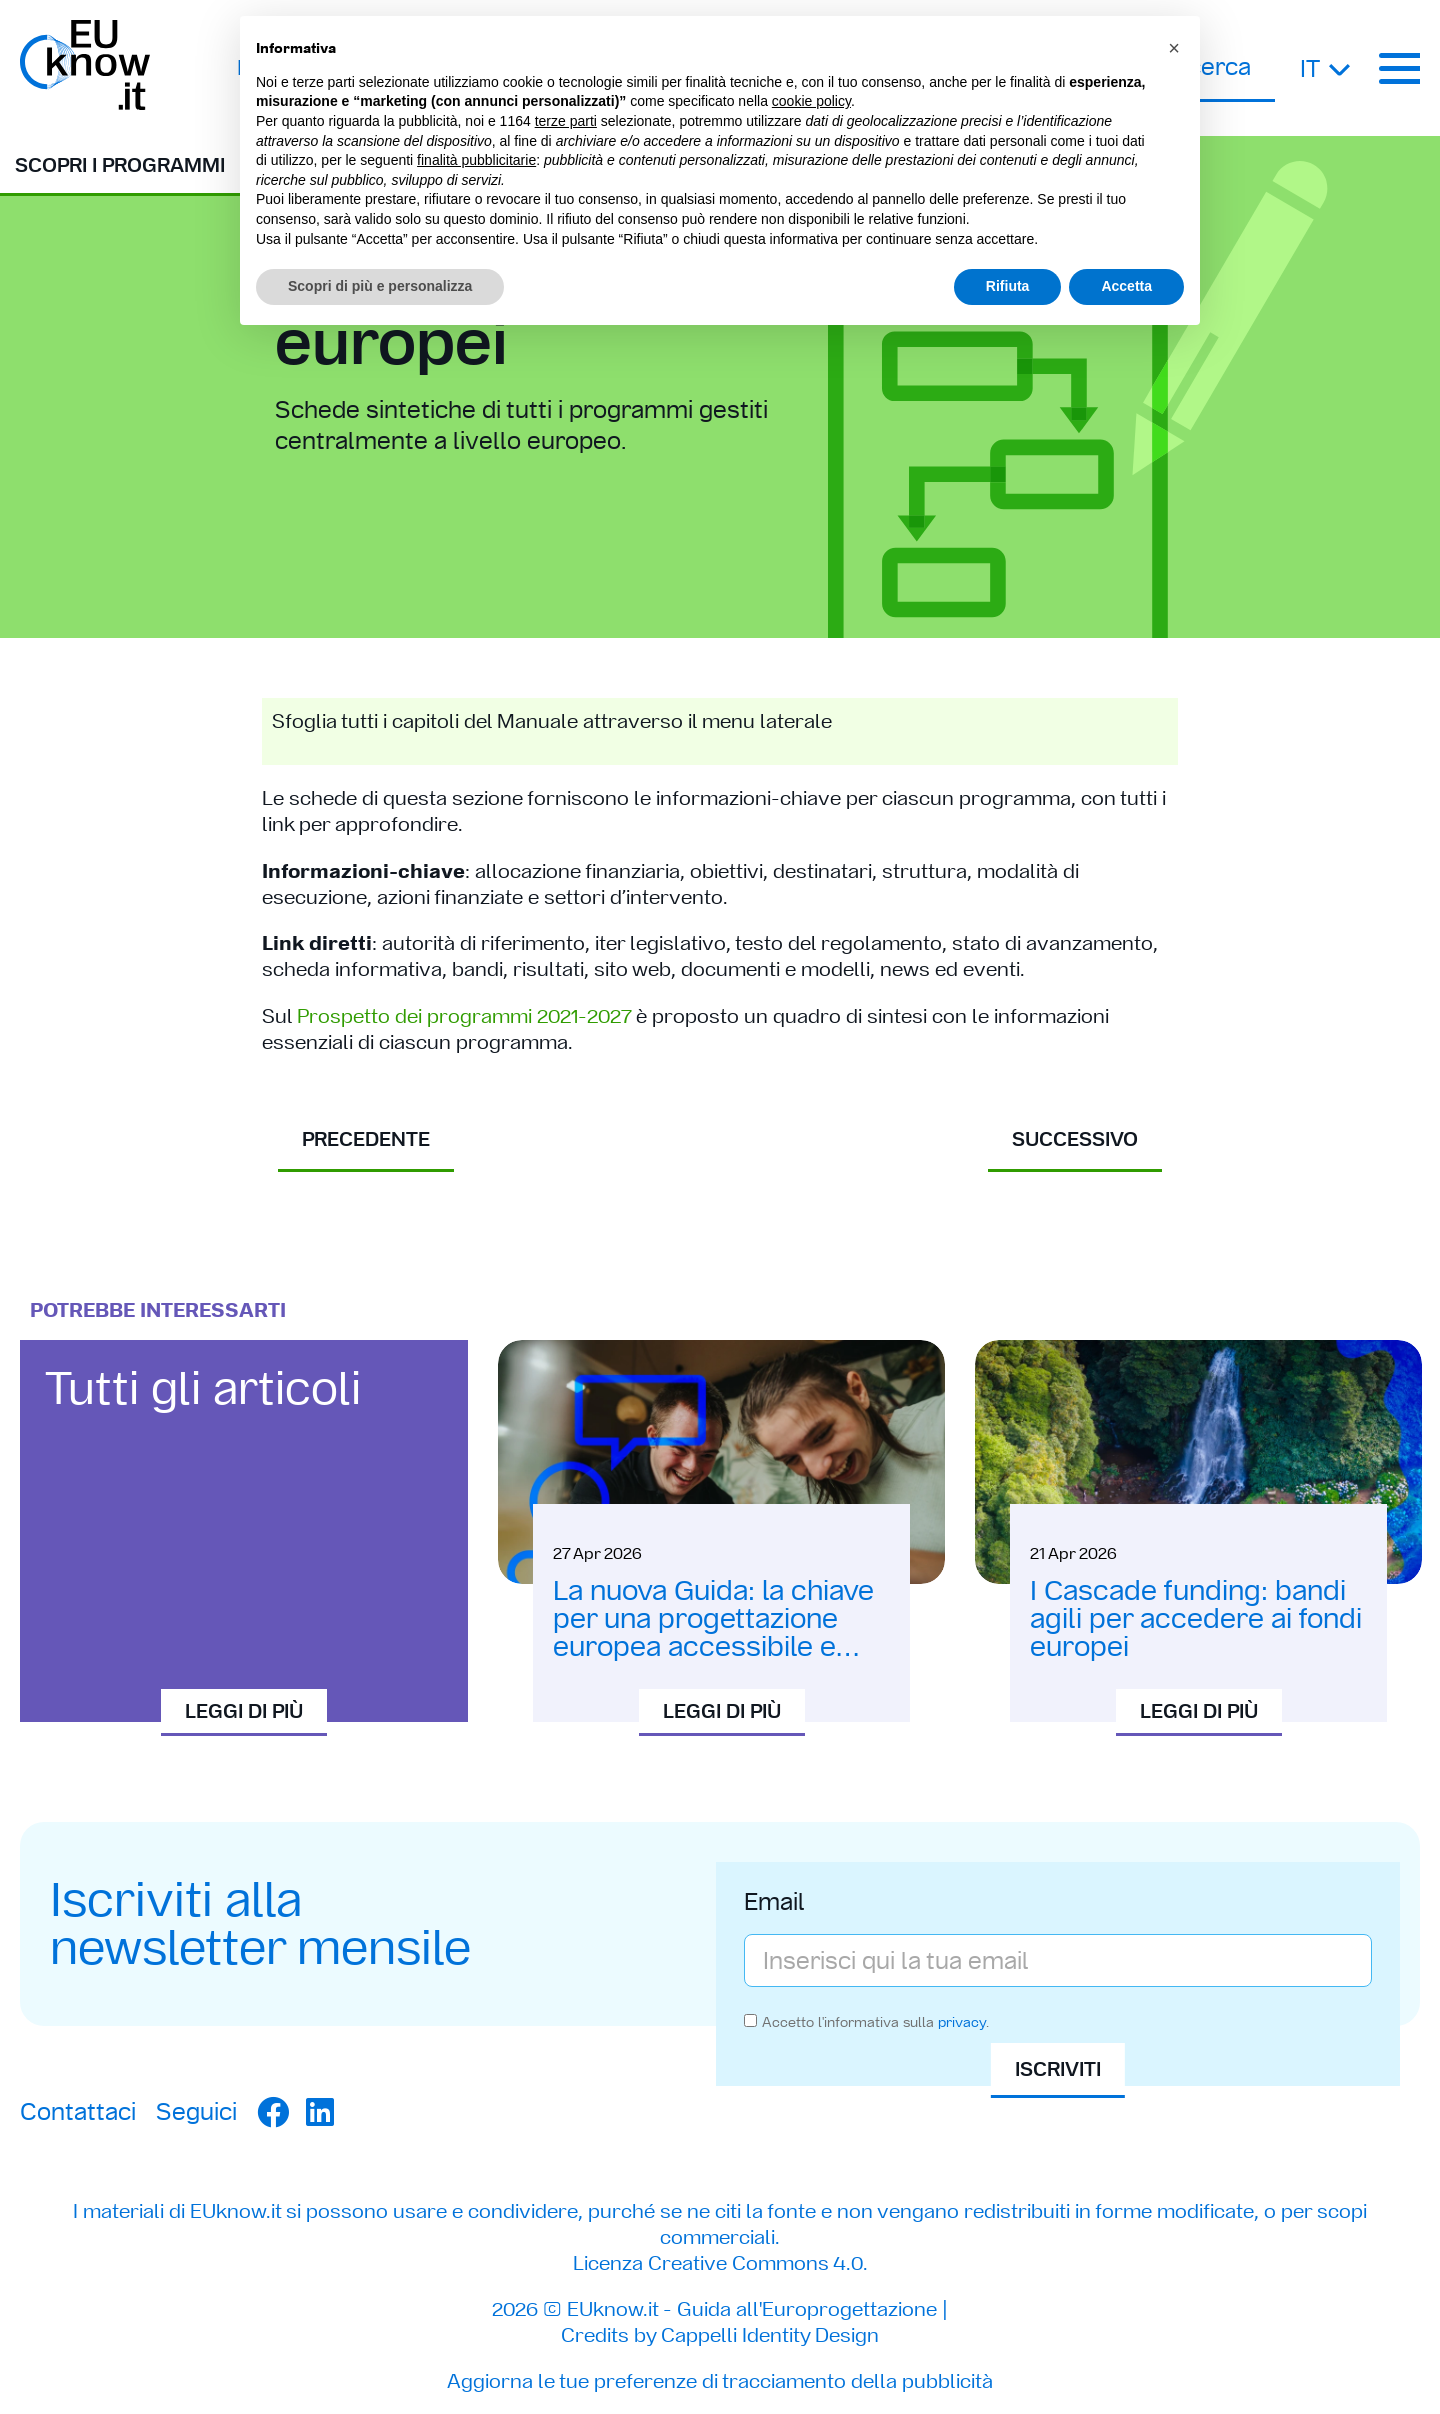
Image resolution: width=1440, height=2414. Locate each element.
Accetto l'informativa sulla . (875, 2022)
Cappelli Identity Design (770, 2335)
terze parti (566, 121)
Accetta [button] (1126, 286)
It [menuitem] (1310, 68)
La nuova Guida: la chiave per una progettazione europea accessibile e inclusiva (713, 1632)
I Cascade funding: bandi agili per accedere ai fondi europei (1196, 1618)
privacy (962, 2022)
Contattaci (78, 2111)
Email (774, 1904)
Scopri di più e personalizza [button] (380, 286)
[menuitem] (1327, 68)
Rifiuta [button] (1008, 286)
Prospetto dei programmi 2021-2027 (464, 1016)
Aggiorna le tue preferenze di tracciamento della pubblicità (720, 2381)
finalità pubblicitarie (476, 160)
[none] (1327, 68)
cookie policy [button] (811, 101)
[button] (1174, 48)
